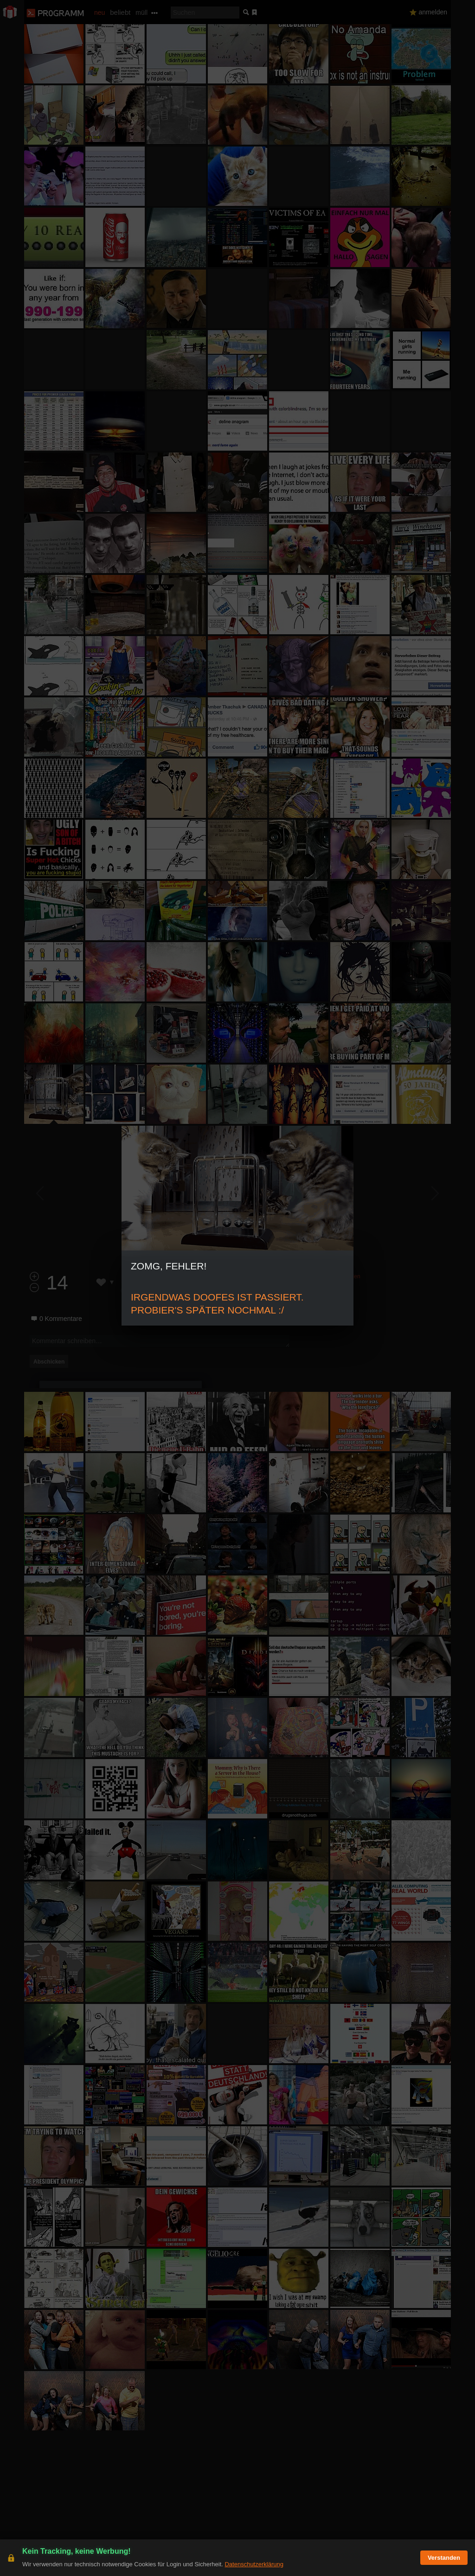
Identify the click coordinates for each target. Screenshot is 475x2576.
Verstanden (444, 2557)
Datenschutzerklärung (254, 2564)
